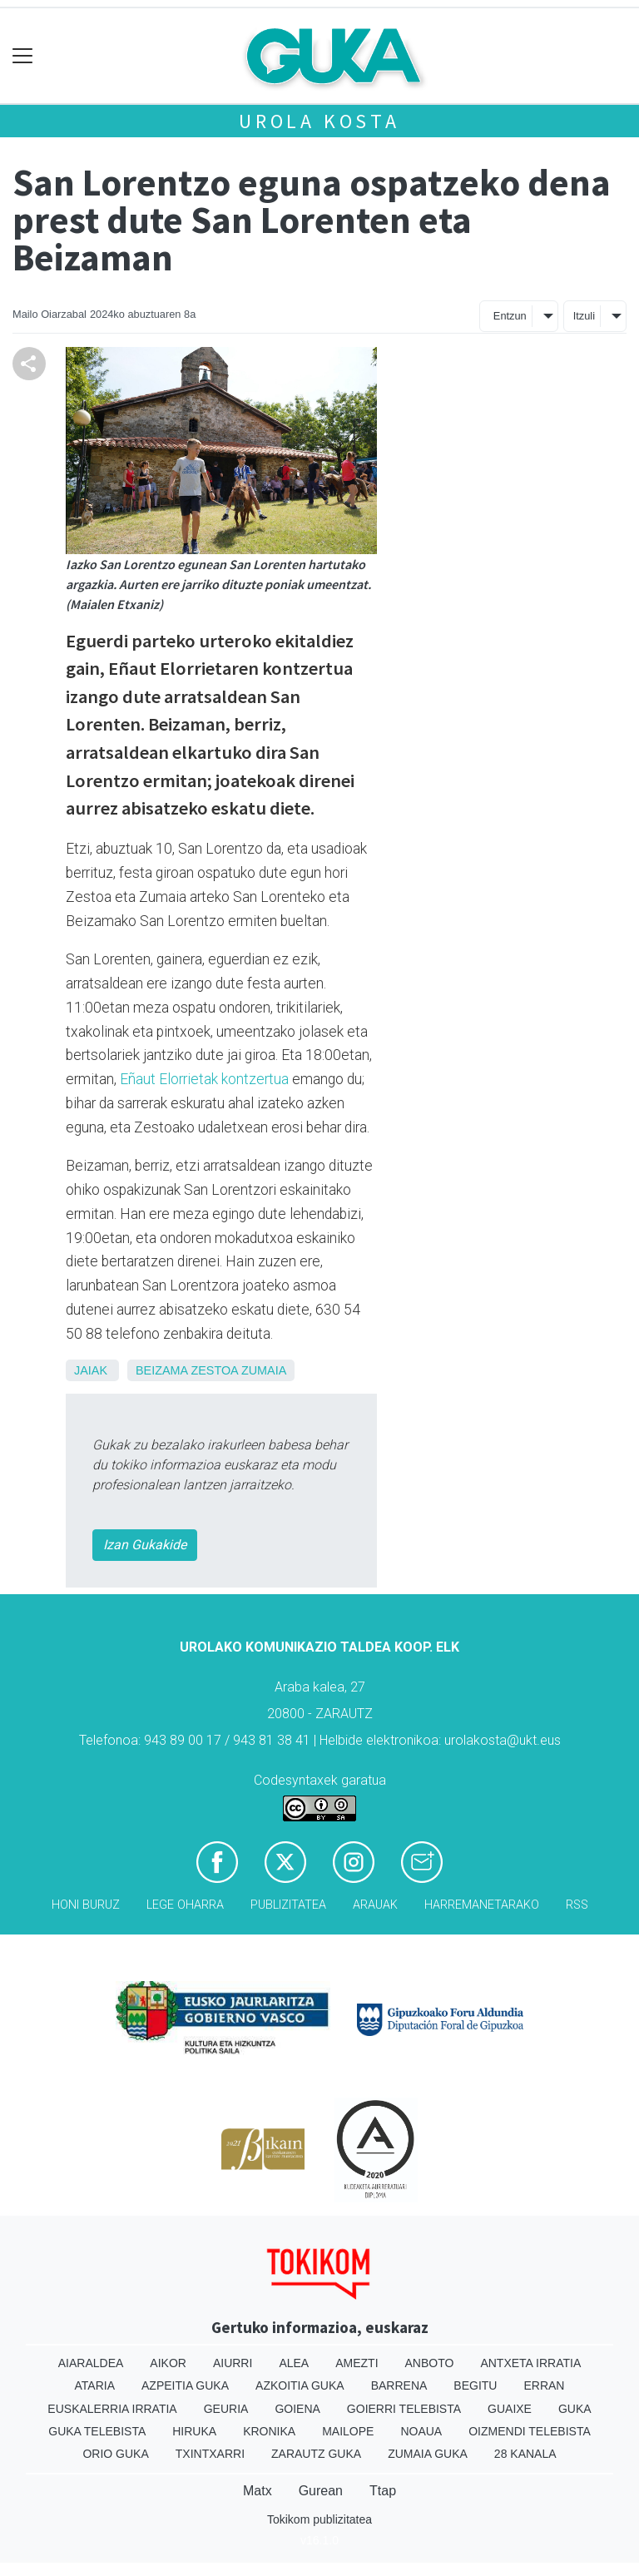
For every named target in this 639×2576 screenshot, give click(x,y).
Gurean (321, 2491)
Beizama (161, 1370)
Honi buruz (86, 1905)
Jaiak (90, 1370)
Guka (575, 2408)
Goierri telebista (404, 2408)
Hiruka (194, 2431)
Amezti (356, 2363)
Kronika (269, 2431)
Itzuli (584, 316)
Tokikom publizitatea (319, 2519)
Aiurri (232, 2363)
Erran (543, 2385)
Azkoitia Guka (299, 2385)
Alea (294, 2363)
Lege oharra (185, 1905)
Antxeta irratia (530, 2363)
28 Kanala (525, 2453)
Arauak (375, 1905)
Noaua (421, 2431)
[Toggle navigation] (23, 56)
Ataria (95, 2385)
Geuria (226, 2408)
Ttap (382, 2491)
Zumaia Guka (428, 2453)
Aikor (168, 2363)
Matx (257, 2491)
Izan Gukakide (144, 1545)
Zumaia (263, 1370)
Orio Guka (115, 2453)
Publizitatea (288, 1905)
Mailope (348, 2431)
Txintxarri (210, 2453)
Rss (577, 1905)
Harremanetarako (481, 1905)
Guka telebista (97, 2431)
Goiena (297, 2408)
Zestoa (214, 1370)
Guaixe (510, 2408)
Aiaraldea (91, 2363)
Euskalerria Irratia (111, 2408)
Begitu (475, 2385)
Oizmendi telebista (529, 2431)
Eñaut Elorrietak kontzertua (204, 1079)
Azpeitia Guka (185, 2385)
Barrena (399, 2385)
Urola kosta (319, 121)
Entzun (510, 316)
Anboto (429, 2363)
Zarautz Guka (316, 2453)
